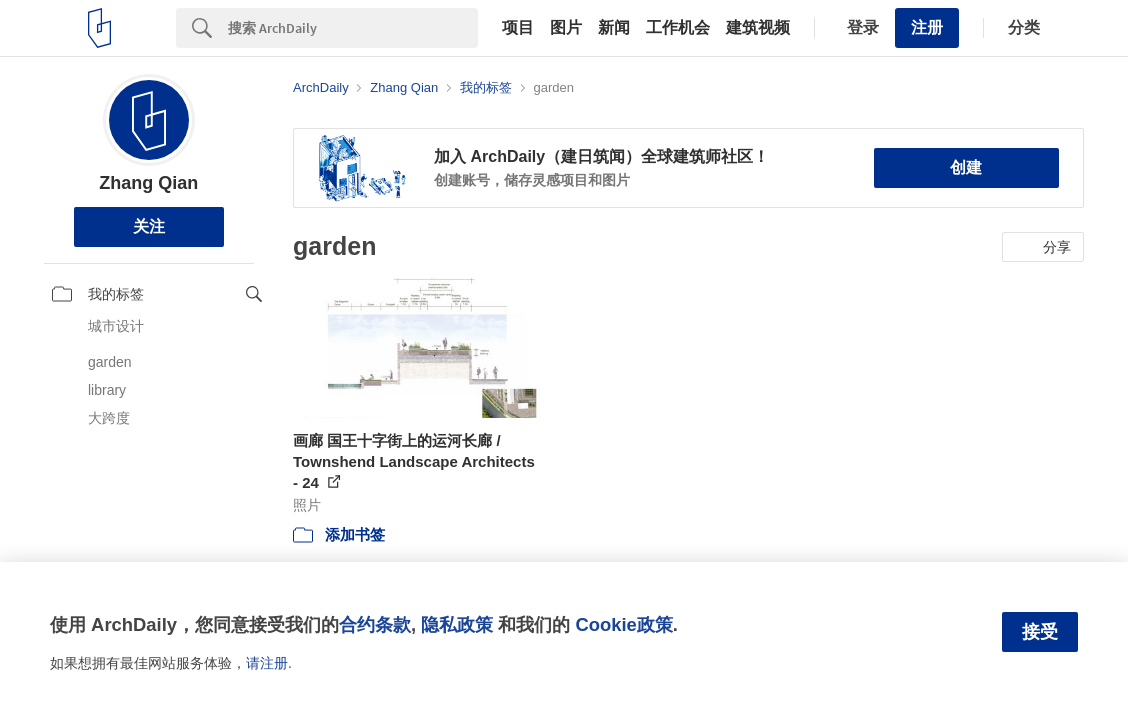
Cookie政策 (623, 624)
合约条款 (375, 624)
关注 (149, 226)
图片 (566, 28)
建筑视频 (758, 28)
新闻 (614, 28)
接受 (1040, 632)
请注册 (267, 663)
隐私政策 (457, 624)
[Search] (353, 28)
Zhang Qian (148, 183)
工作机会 (678, 28)
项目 (518, 28)
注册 (927, 27)
